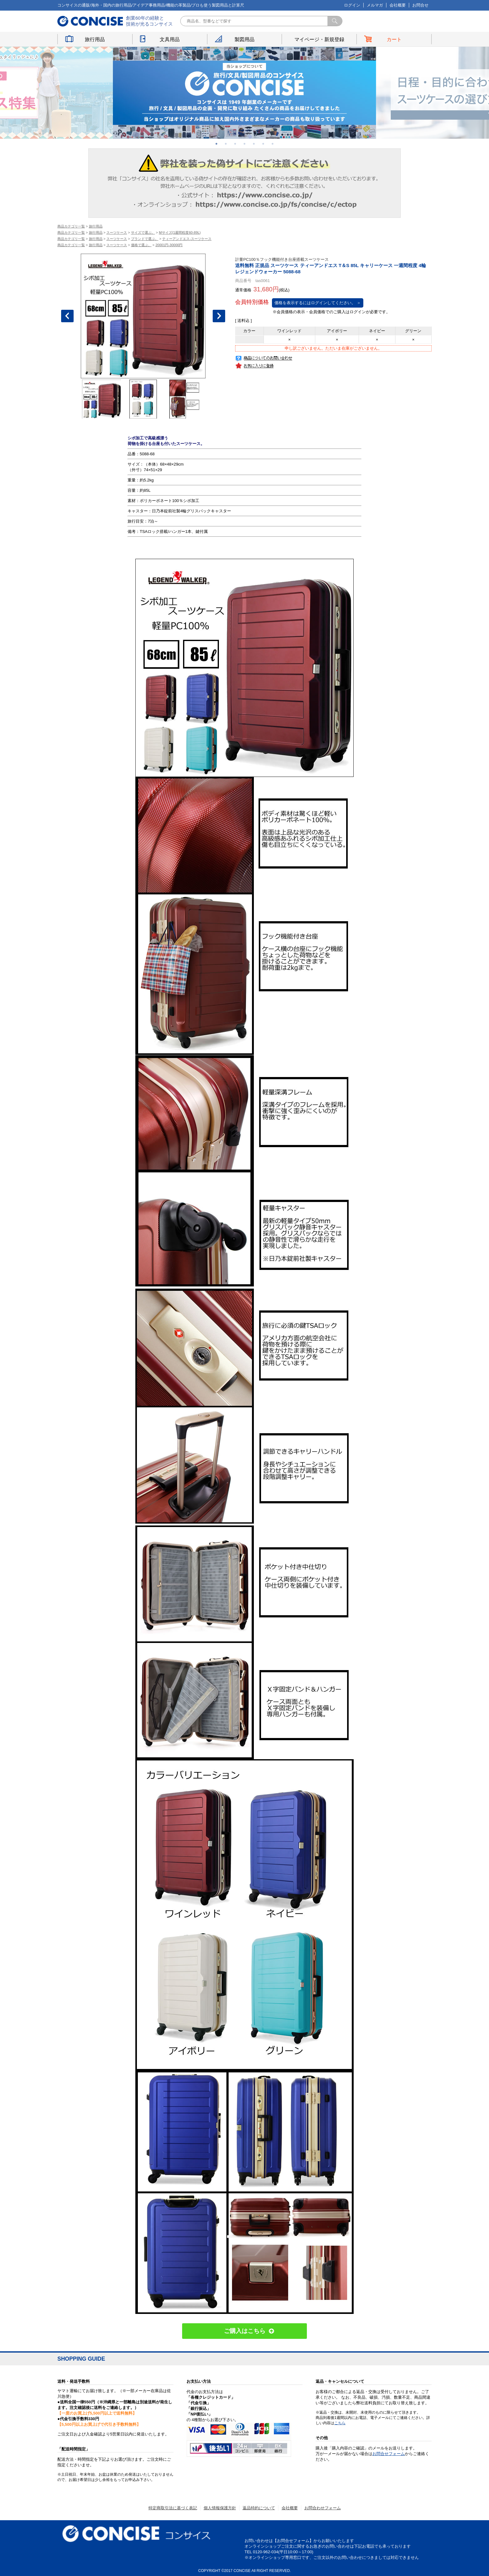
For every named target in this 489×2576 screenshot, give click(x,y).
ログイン (352, 5)
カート (394, 39)
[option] (244, 93)
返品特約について (259, 2508)
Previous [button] (67, 316)
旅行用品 (95, 39)
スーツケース (116, 232)
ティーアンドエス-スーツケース (186, 239)
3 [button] (235, 144)
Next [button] (219, 316)
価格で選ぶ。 (141, 245)
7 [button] (272, 144)
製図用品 (244, 39)
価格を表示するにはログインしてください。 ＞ (317, 302)
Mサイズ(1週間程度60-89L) (180, 232)
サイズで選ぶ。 (143, 232)
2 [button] (226, 144)
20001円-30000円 (168, 245)
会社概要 (398, 5)
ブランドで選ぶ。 (144, 239)
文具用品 (170, 39)
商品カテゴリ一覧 (71, 226)
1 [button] (216, 144)
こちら (340, 2423)
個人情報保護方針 (220, 2508)
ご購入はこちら (244, 2331)
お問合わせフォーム (322, 2508)
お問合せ (420, 5)
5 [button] (254, 144)
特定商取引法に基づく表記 (172, 2508)
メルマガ (375, 5)
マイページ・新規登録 (319, 39)
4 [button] (244, 144)
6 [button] (263, 144)
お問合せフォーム (388, 2453)
